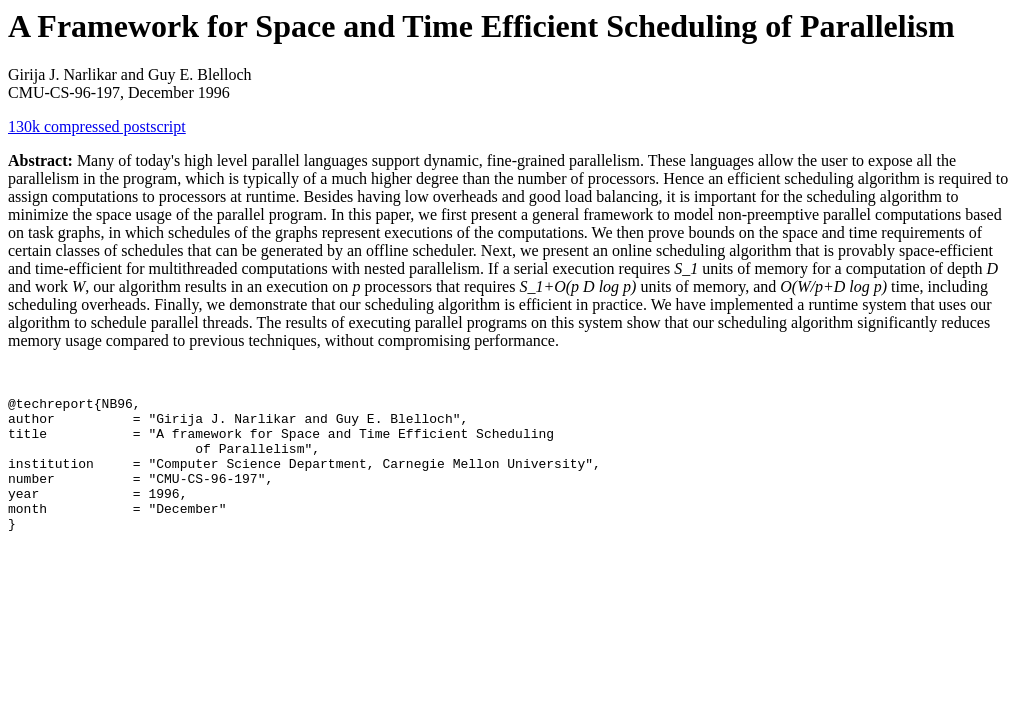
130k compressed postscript (97, 126)
